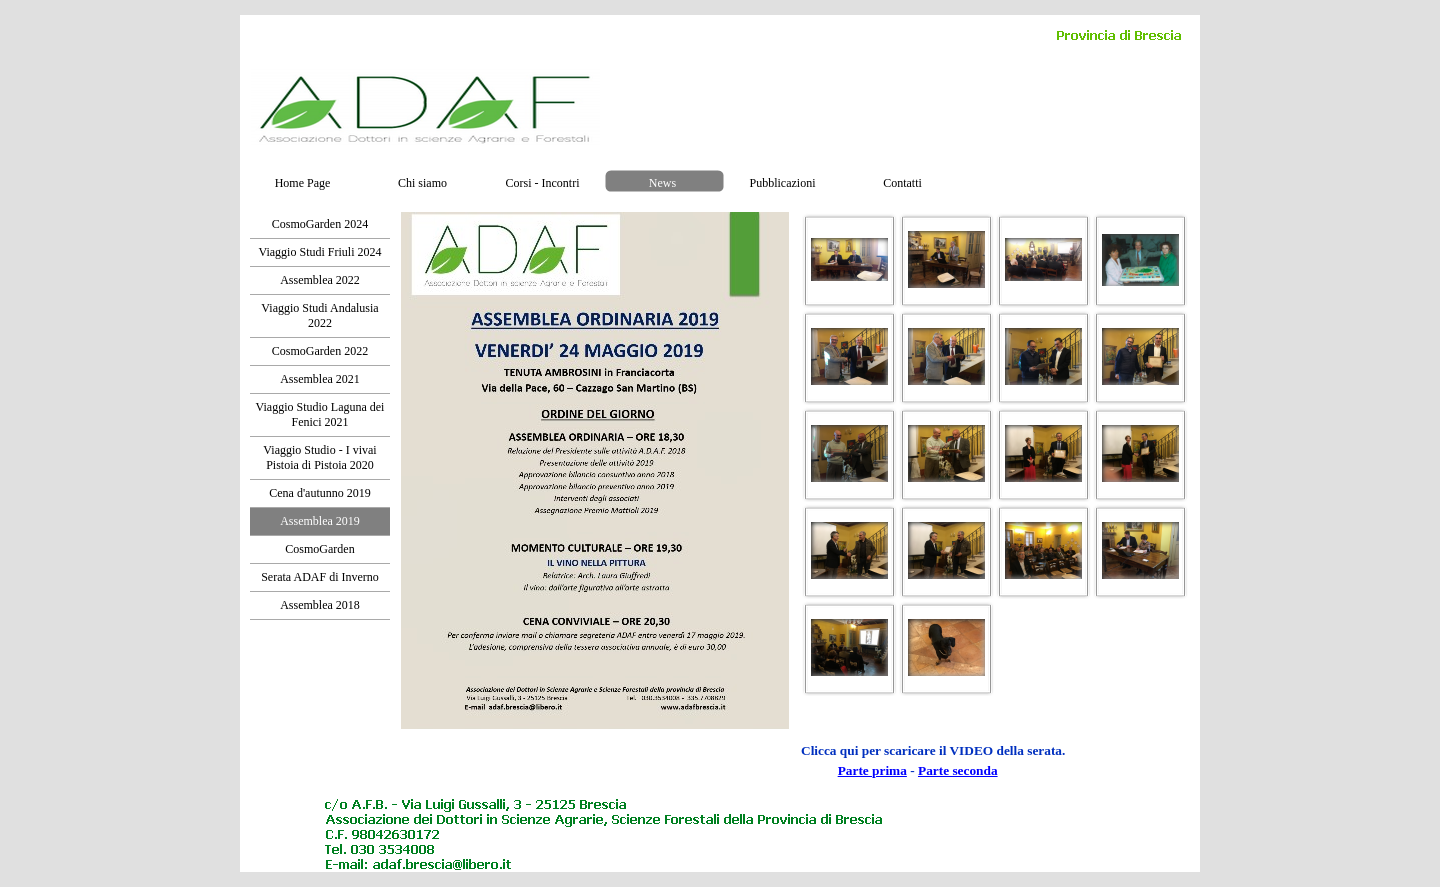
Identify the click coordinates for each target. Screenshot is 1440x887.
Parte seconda (958, 770)
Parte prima (872, 770)
